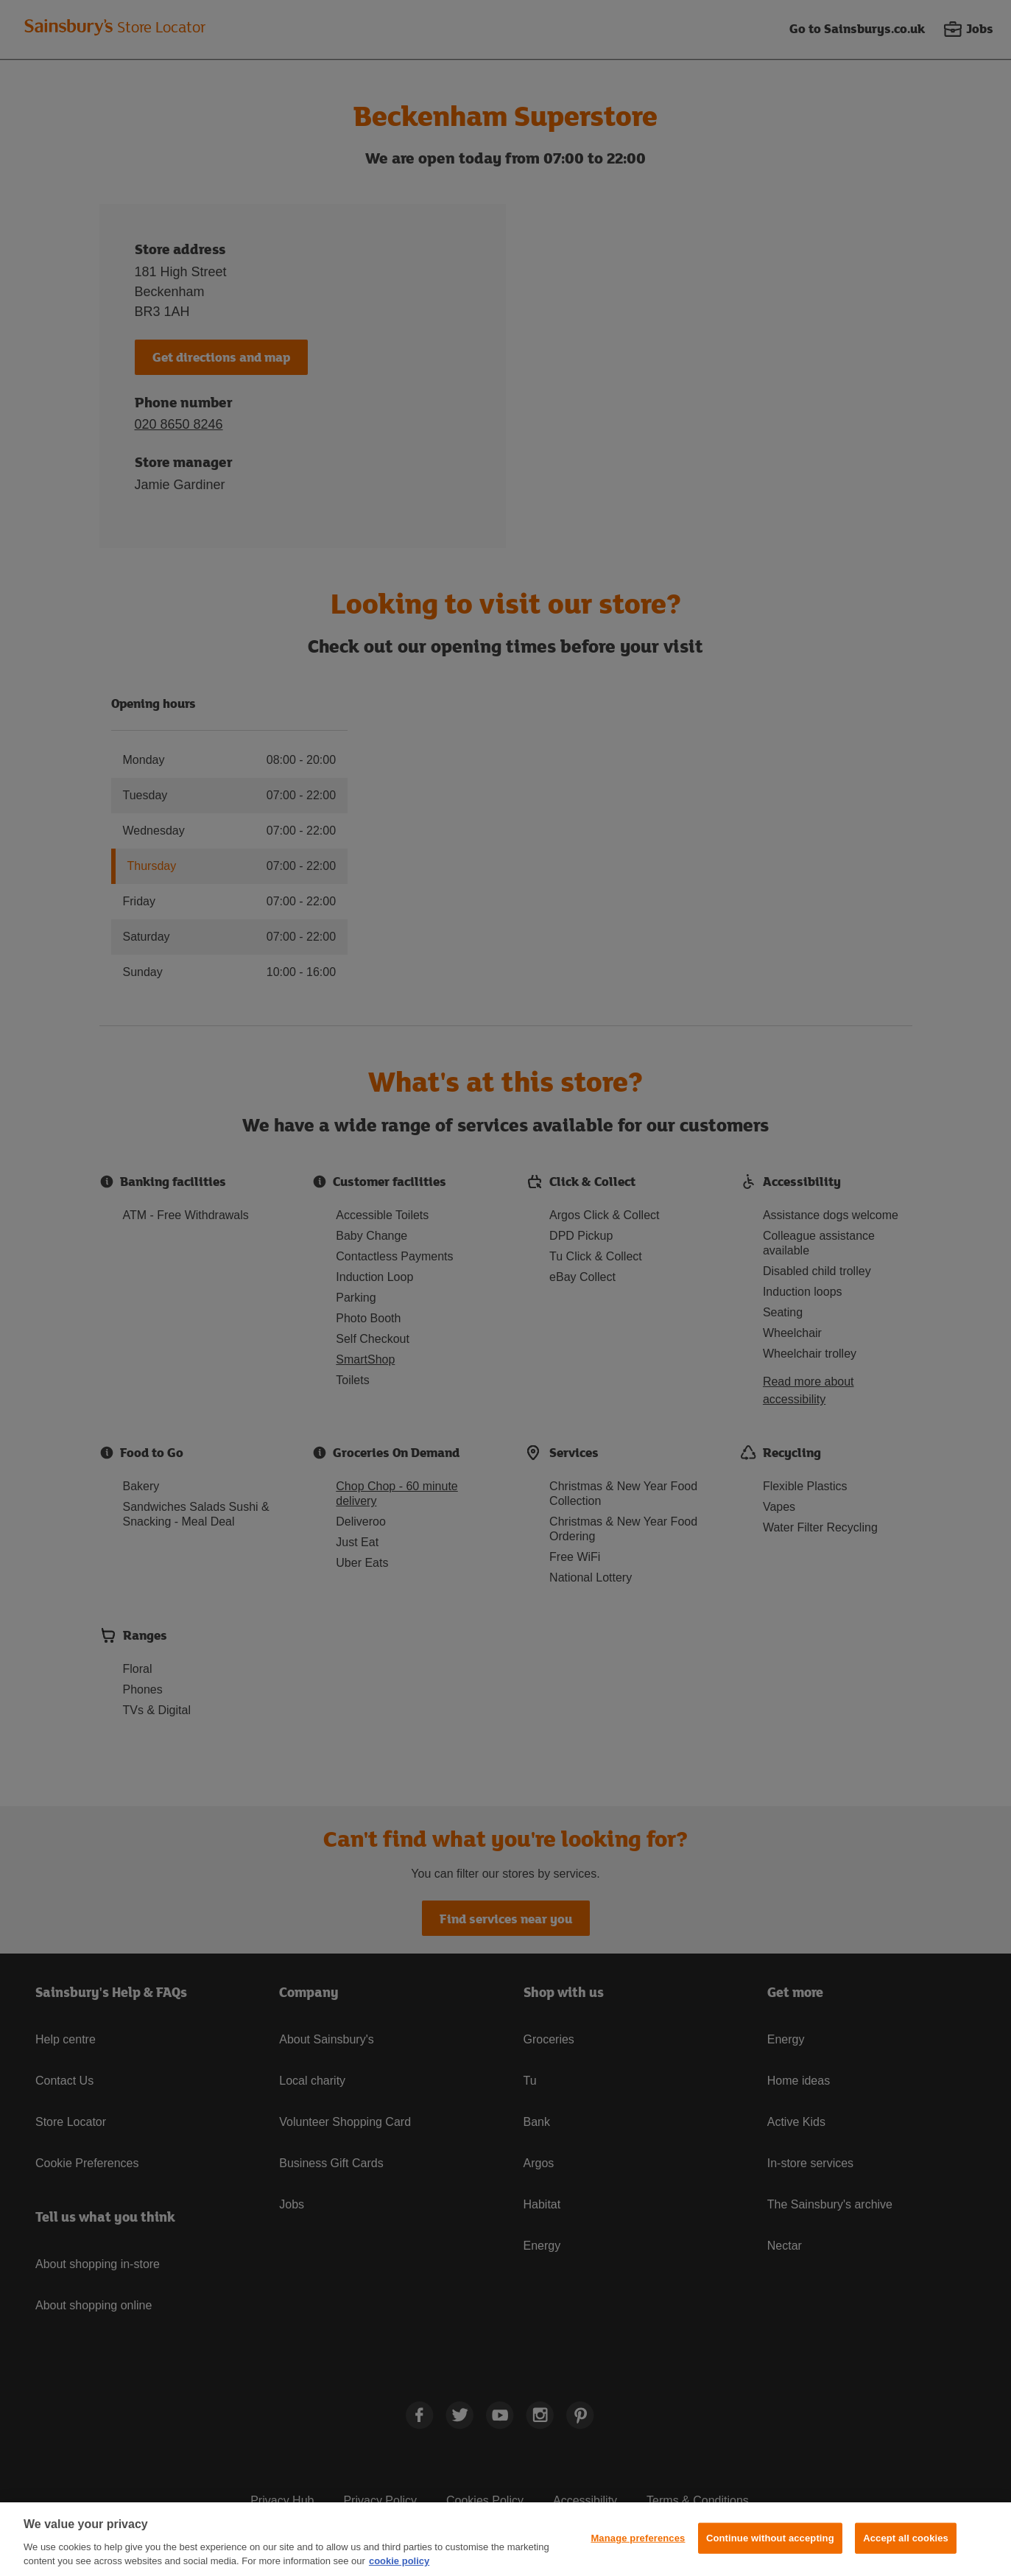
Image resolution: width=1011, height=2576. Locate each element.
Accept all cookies (905, 2538)
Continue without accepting (770, 2538)
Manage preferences (638, 2538)
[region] (505, 2539)
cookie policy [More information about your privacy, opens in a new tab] (399, 2560)
